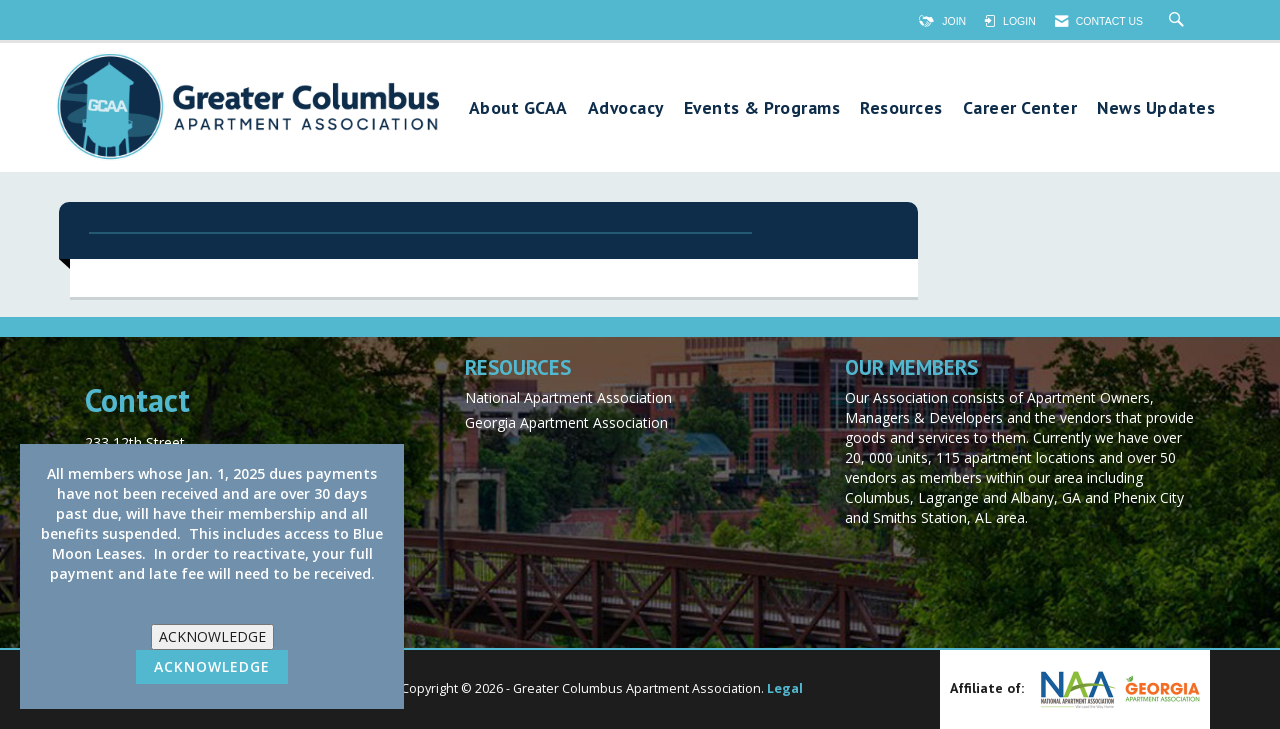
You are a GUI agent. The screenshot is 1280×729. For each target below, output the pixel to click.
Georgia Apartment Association (566, 422)
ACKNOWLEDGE (212, 636)
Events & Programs (762, 108)
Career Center (1020, 108)
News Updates (1156, 108)
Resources (901, 108)
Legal (785, 688)
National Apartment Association (568, 397)
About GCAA (518, 108)
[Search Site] (1179, 21)
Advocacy (626, 108)
